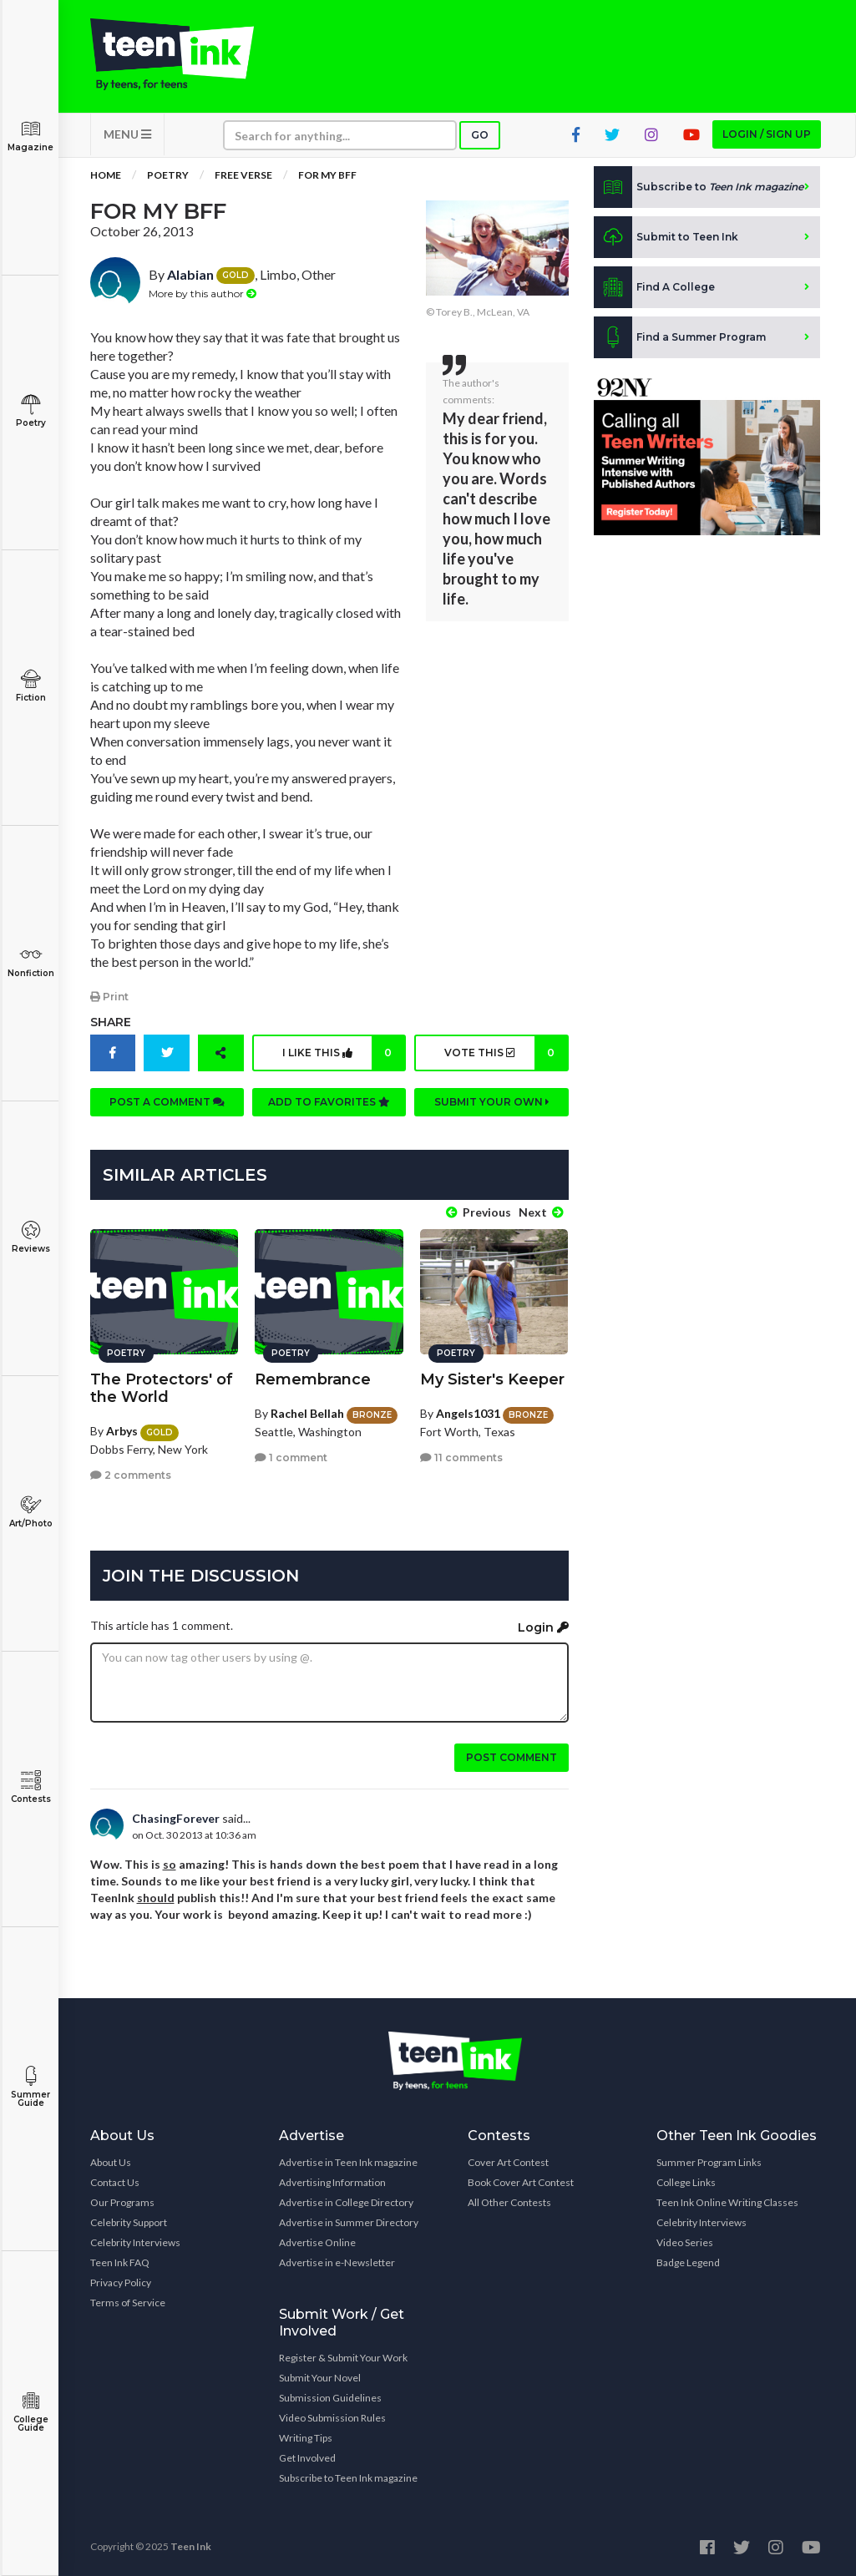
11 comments (461, 1457)
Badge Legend (688, 2262)
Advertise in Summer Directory (348, 2222)
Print (109, 996)
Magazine (30, 136)
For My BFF (327, 175)
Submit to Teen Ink (666, 237)
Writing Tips (305, 2438)
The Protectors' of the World (161, 1388)
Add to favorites (329, 1102)
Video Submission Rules (332, 2418)
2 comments (130, 1475)
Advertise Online (317, 2242)
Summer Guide (30, 2087)
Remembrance (313, 1379)
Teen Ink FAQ (119, 2262)
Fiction (30, 686)
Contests (30, 1787)
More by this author (202, 293)
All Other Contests (509, 2202)
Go (480, 135)
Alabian (190, 274)
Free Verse (243, 175)
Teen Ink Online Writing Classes (727, 2202)
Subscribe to (698, 187)
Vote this (505, 1053)
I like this (343, 1053)
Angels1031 (468, 1413)
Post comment (511, 1757)
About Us (110, 2162)
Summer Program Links (709, 2162)
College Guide (30, 2412)
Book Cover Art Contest (521, 2182)
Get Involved (307, 2458)
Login (543, 1627)
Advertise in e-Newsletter (337, 2262)
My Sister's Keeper (492, 1379)
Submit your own (492, 1102)
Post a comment (167, 1102)
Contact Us (114, 2182)
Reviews (30, 1237)
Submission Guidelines (330, 2397)
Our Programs (122, 2202)
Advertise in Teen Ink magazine (348, 2162)
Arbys (122, 1431)
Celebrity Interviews (135, 2242)
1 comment (291, 1457)
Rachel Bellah (307, 1413)
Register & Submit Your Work (343, 2357)
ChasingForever (176, 1818)
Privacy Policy (120, 2282)
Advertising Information (332, 2182)
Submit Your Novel (320, 2377)
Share (110, 1022)
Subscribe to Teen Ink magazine (348, 2478)
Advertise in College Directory (346, 2202)
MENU (127, 134)
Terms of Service (127, 2302)
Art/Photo (30, 1512)
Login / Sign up (766, 134)
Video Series (684, 2242)
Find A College (654, 287)
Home (105, 175)
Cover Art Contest (508, 2162)
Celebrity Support (128, 2222)
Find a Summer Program (680, 337)
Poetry (30, 411)
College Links (686, 2182)
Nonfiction (30, 961)
